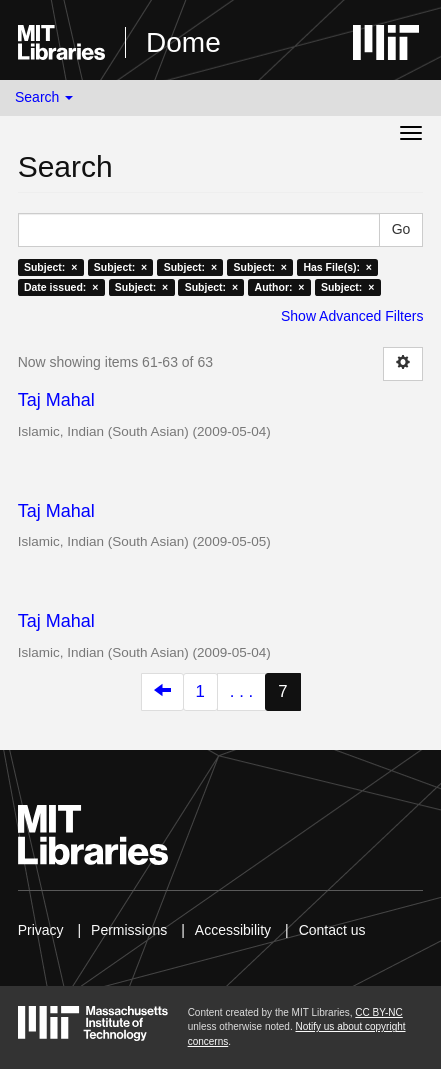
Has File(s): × (337, 267)
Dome (183, 42)
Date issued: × (61, 287)
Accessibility (233, 930)
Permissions (129, 930)
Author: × (280, 287)
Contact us (332, 930)
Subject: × (50, 267)
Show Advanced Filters (352, 316)
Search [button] (44, 97)
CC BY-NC (378, 1012)
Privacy (41, 930)
